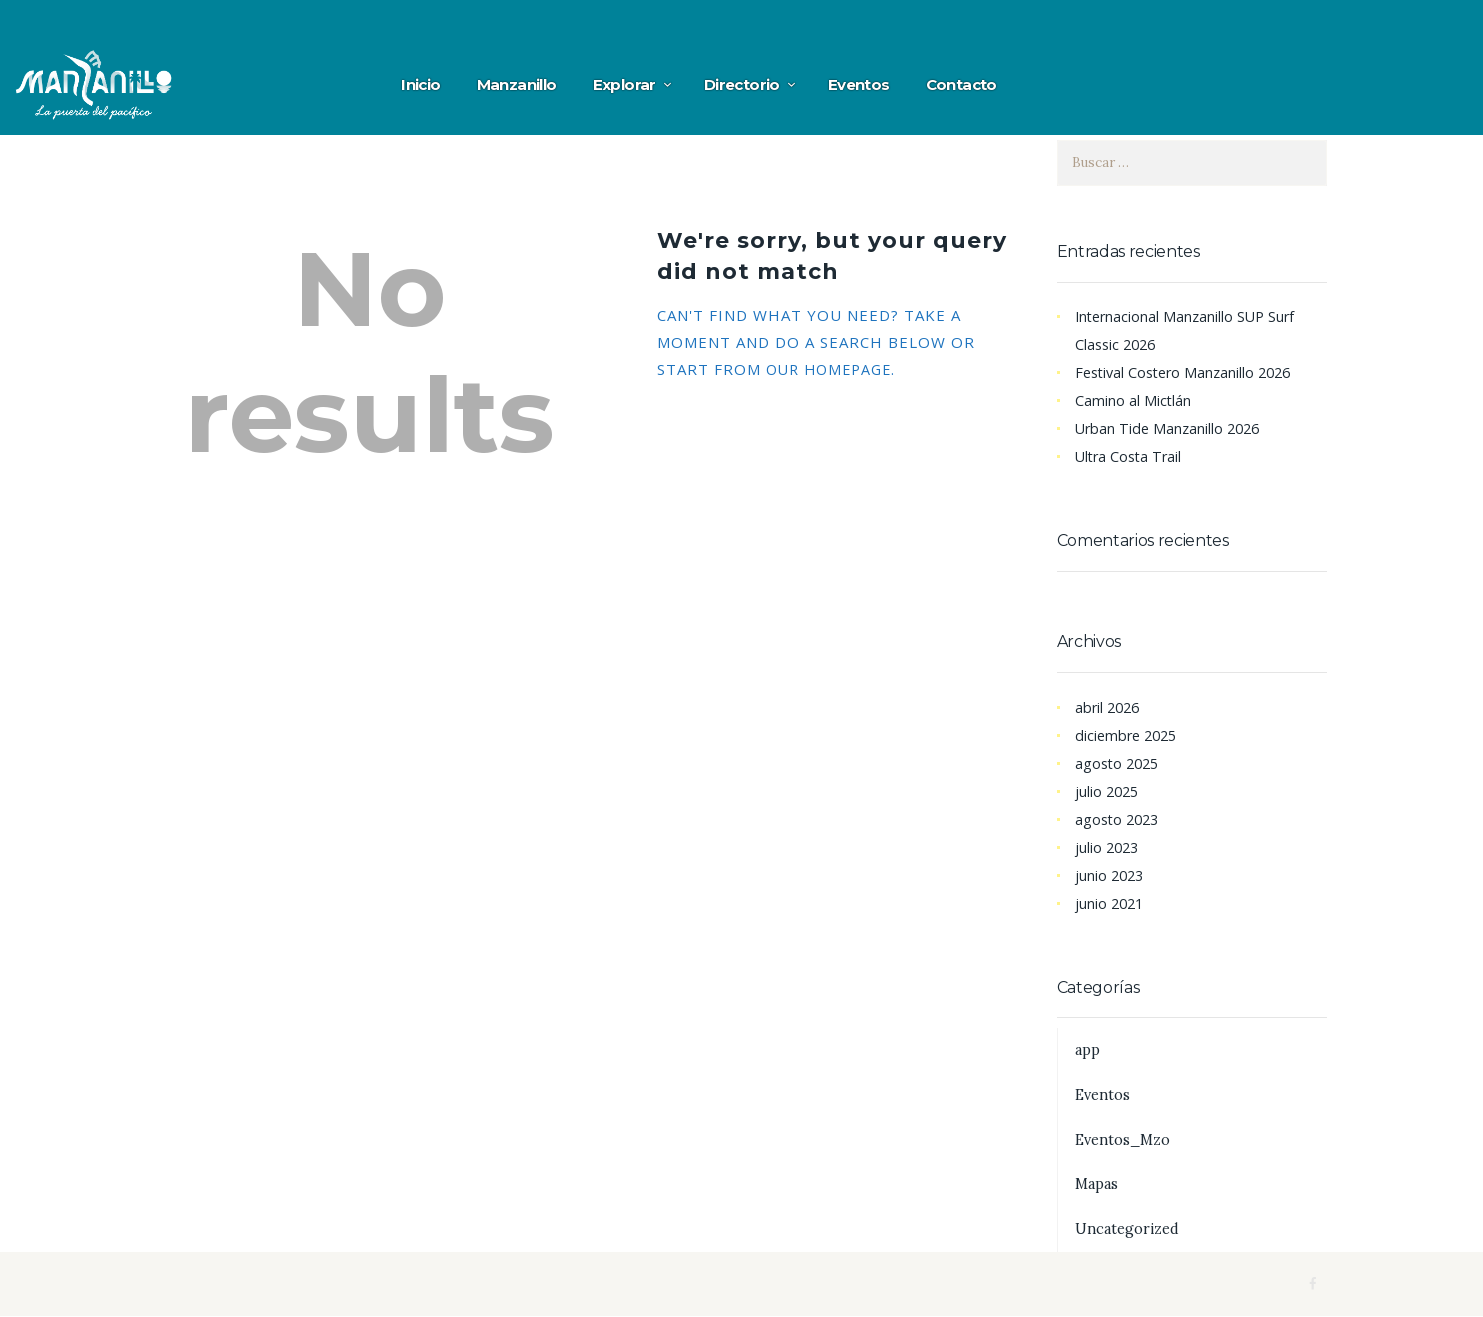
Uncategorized (1128, 1228)
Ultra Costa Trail (1131, 456)
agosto (1119, 763)
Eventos (1104, 1094)
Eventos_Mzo (1125, 1139)
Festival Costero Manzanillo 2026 (1189, 372)
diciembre (1129, 735)
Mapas (1098, 1183)
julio (1108, 791)
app (1088, 1049)
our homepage (833, 369)
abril (1109, 707)
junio (1111, 875)
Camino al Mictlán (1133, 400)
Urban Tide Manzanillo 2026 (1171, 428)
